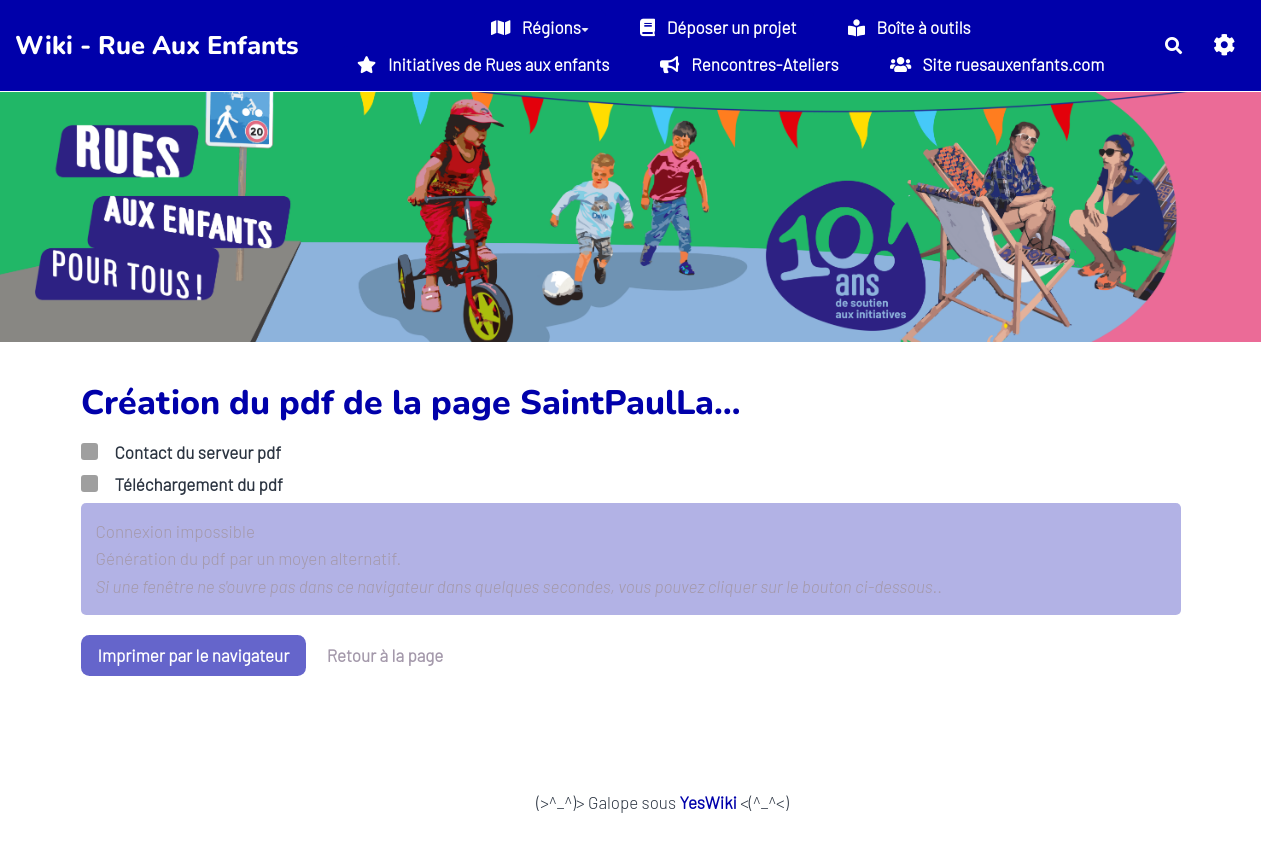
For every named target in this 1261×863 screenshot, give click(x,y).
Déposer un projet (718, 27)
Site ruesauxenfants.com (997, 64)
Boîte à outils (909, 27)
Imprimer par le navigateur (194, 655)
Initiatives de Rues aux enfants (483, 64)
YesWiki (707, 802)
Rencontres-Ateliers (749, 64)
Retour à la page (385, 655)
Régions (540, 27)
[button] (1224, 45)
